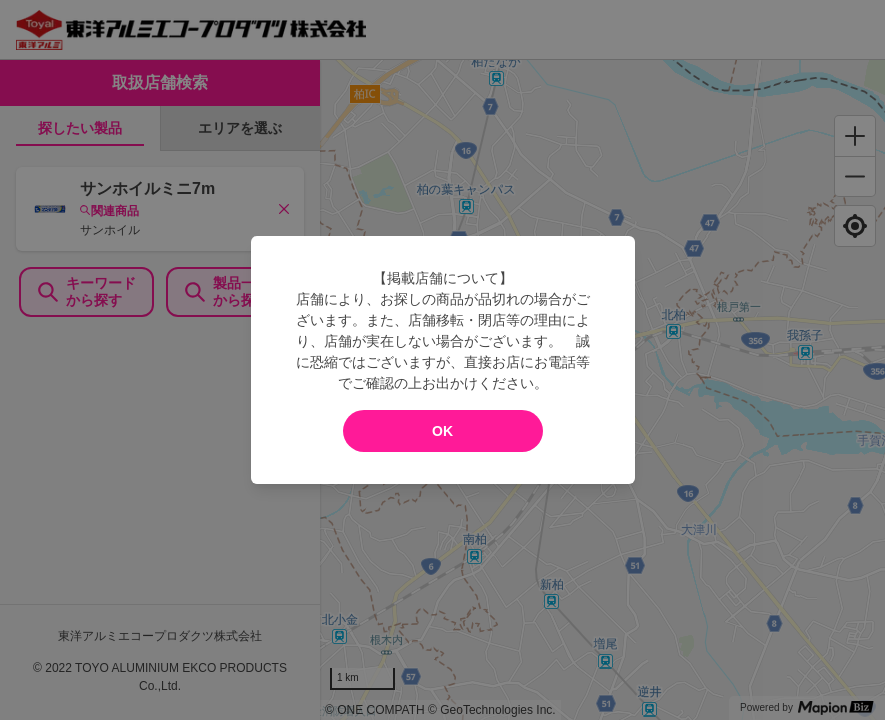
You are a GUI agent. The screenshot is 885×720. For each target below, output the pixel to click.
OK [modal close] (442, 431)
